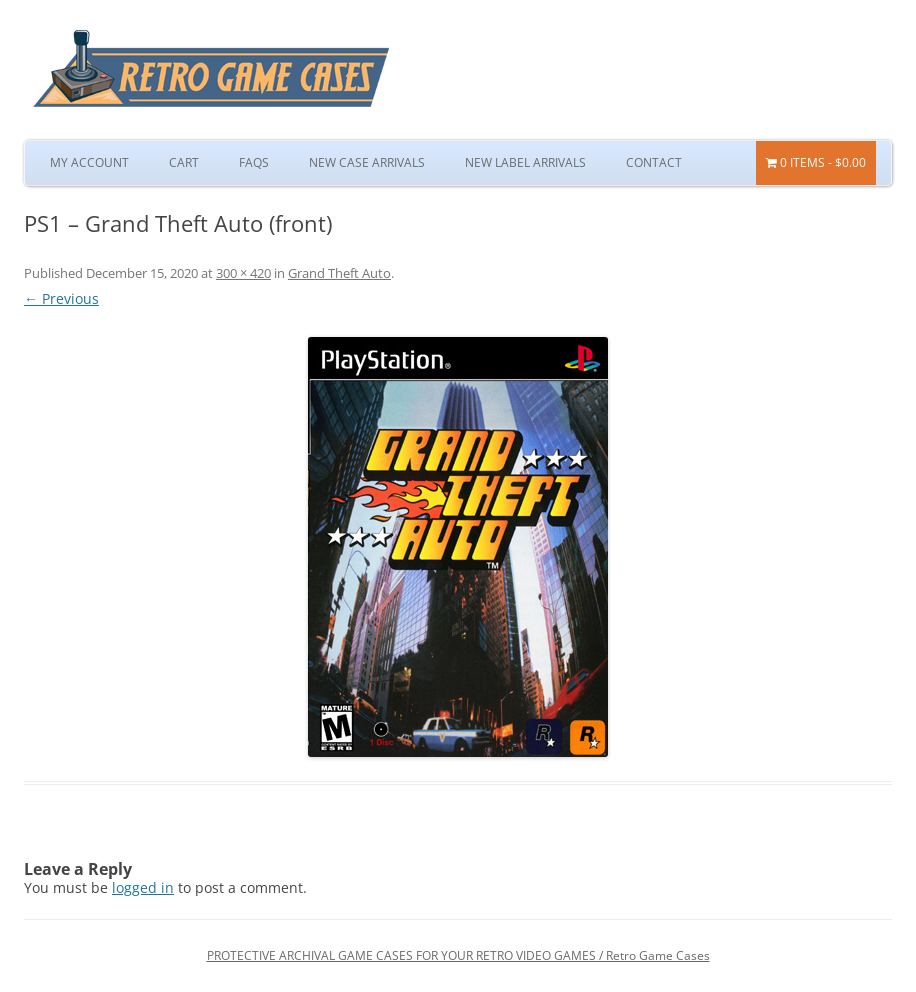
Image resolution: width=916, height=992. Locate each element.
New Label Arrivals (525, 162)
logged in (143, 887)
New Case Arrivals (367, 162)
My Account (89, 162)
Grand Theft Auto (339, 273)
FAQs (254, 162)
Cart (184, 162)
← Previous (61, 298)
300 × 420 (243, 273)
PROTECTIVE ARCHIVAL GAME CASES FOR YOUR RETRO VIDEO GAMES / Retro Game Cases (458, 955)
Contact (654, 162)
